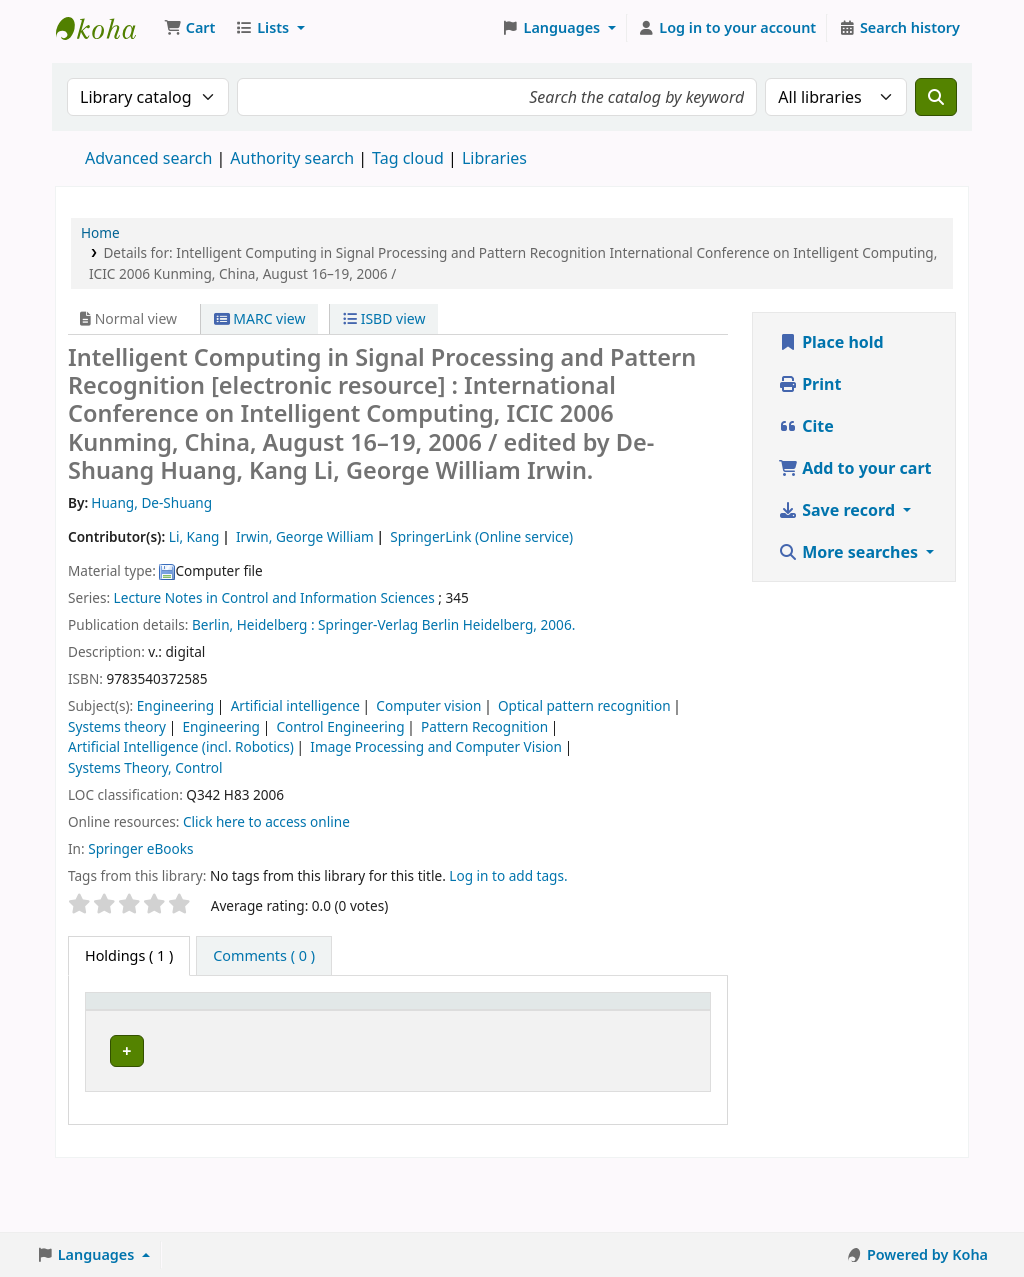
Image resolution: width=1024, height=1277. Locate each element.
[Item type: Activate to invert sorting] (132, 1023)
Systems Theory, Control (145, 767)
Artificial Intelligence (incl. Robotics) (181, 746)
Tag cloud (408, 158)
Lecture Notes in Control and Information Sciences (274, 597)
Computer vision (428, 705)
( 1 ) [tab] (129, 955)
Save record (838, 510)
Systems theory (117, 726)
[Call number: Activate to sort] (322, 1023)
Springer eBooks (140, 848)
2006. (558, 624)
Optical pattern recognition (584, 705)
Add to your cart (855, 468)
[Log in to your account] (727, 28)
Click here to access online (266, 821)
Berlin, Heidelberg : (253, 624)
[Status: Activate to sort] (585, 1023)
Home (100, 232)
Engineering (175, 705)
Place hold (831, 342)
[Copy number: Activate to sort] (495, 1023)
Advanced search (148, 158)
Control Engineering (340, 726)
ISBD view (384, 318)
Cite (806, 426)
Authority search (292, 158)
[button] (189, 28)
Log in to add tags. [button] (508, 875)
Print (809, 384)
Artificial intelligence (295, 705)
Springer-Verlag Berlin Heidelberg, (427, 624)
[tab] (264, 956)
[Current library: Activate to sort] (225, 1023)
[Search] (936, 97)
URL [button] (393, 1033)
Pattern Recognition (484, 726)
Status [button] (575, 1033)
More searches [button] (850, 552)
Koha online (106, 28)
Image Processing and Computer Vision (436, 746)
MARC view (260, 318)
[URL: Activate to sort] (408, 1023)
